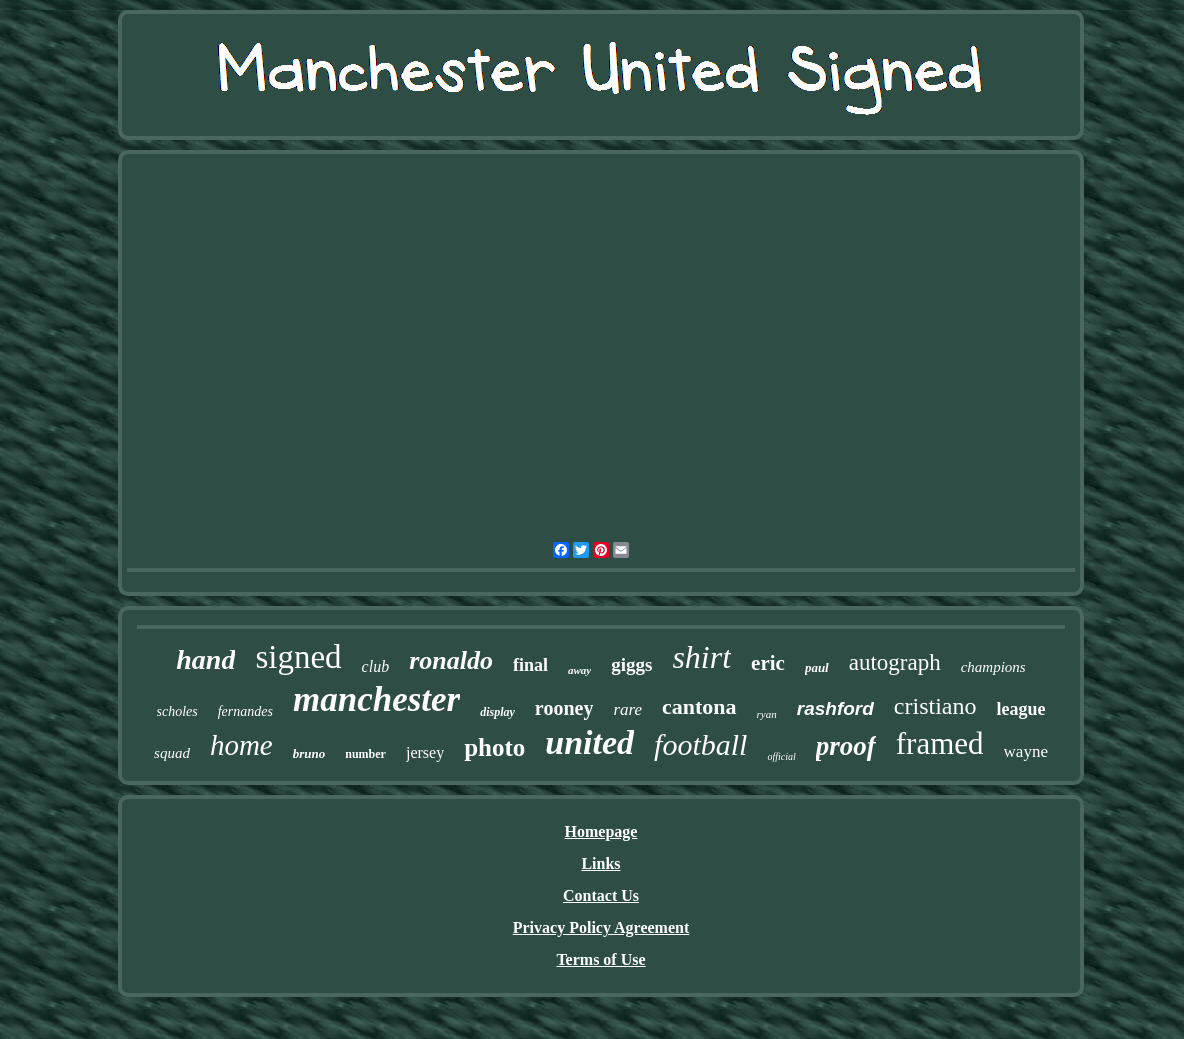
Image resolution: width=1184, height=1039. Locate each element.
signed (298, 657)
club (376, 666)
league (1020, 709)
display (497, 712)
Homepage (601, 831)
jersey (425, 752)
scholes (177, 711)
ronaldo (451, 660)
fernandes (245, 711)
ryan (767, 714)
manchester (376, 699)
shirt (701, 657)
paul (817, 667)
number (365, 754)
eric (768, 663)
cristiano (935, 706)
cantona (699, 706)
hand (205, 659)
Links (600, 863)
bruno (309, 753)
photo (494, 747)
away (579, 670)
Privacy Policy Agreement (601, 927)
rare (627, 709)
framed (940, 743)
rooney (564, 708)
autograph (895, 662)
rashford (835, 708)
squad (172, 753)
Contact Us (601, 895)
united (589, 742)
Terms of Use (600, 959)
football (700, 744)
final (530, 665)
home (241, 745)
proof (846, 746)
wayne (1026, 751)
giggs (631, 664)
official (781, 756)
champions (993, 667)
